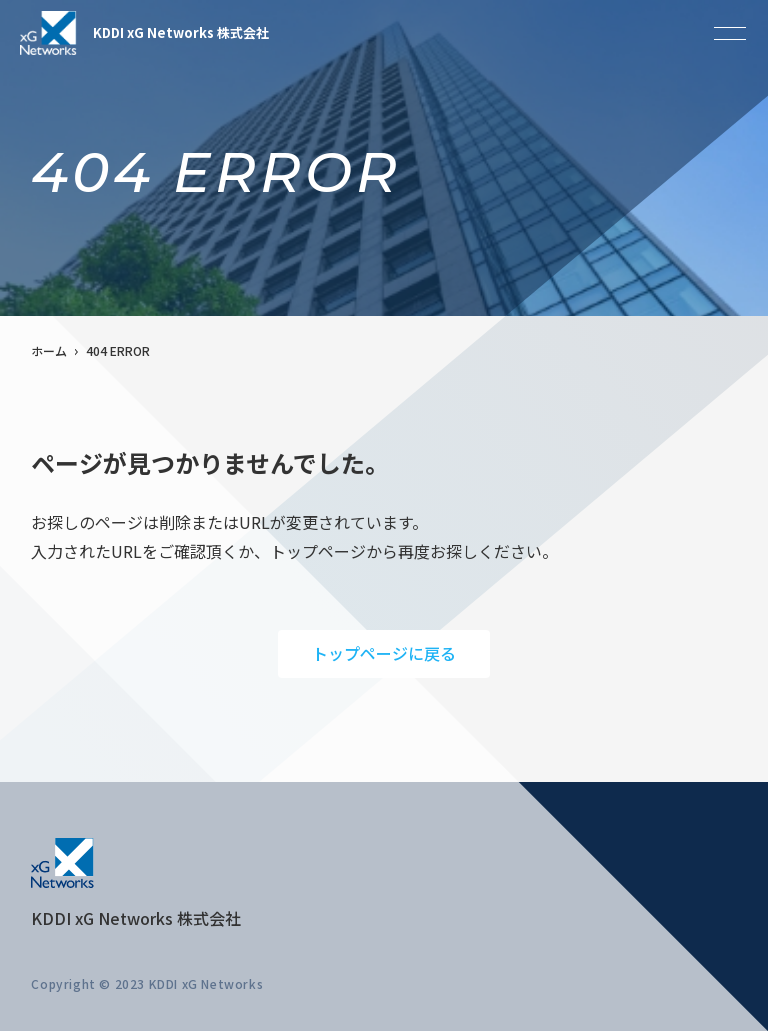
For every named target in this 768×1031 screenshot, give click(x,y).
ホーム (49, 350)
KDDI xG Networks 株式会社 (144, 33)
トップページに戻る (384, 653)
